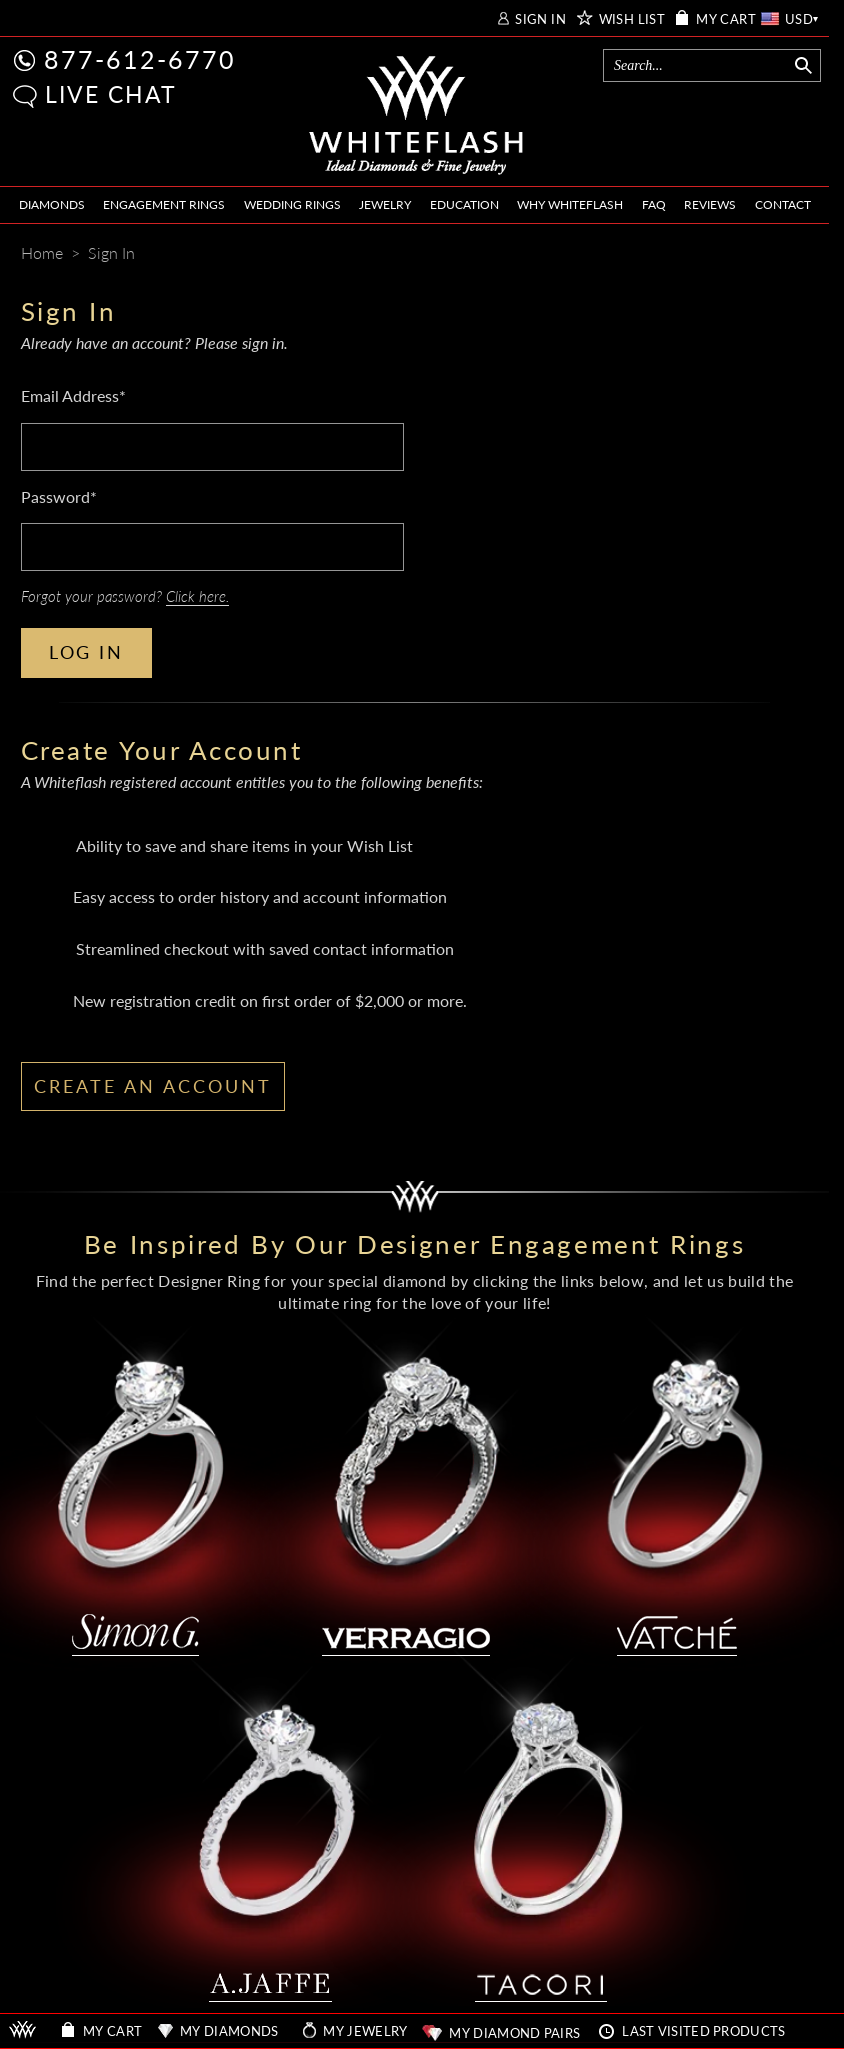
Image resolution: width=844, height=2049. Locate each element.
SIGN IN (540, 19)
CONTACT (783, 204)
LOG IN (86, 652)
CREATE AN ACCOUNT (153, 1086)
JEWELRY (385, 204)
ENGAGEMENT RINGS (164, 204)
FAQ (654, 204)
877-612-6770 (140, 59)
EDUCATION (464, 204)
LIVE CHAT (111, 94)
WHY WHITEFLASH (570, 204)
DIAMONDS (52, 204)
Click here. (197, 596)
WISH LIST (632, 19)
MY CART (726, 19)
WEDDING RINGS (292, 204)
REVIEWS (710, 204)
